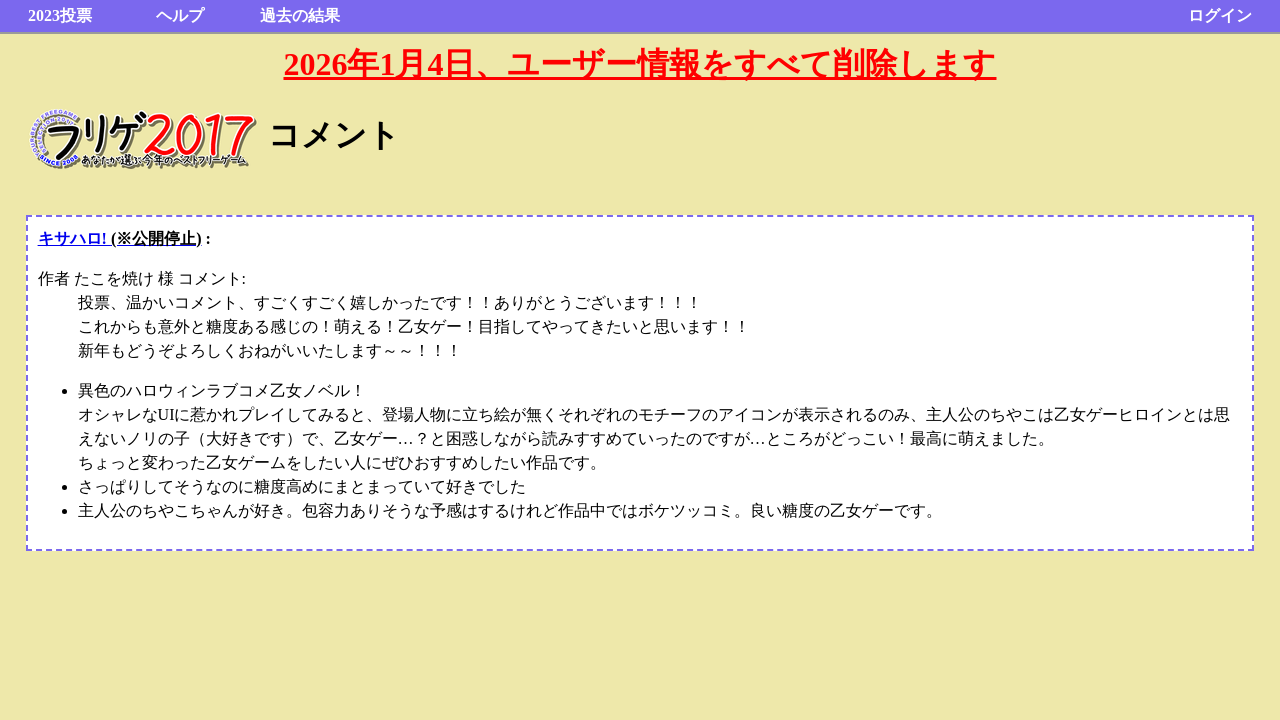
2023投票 (60, 15)
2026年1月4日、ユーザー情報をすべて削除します (639, 64)
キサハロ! (120, 238)
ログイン (1220, 15)
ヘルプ (180, 15)
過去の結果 (300, 15)
